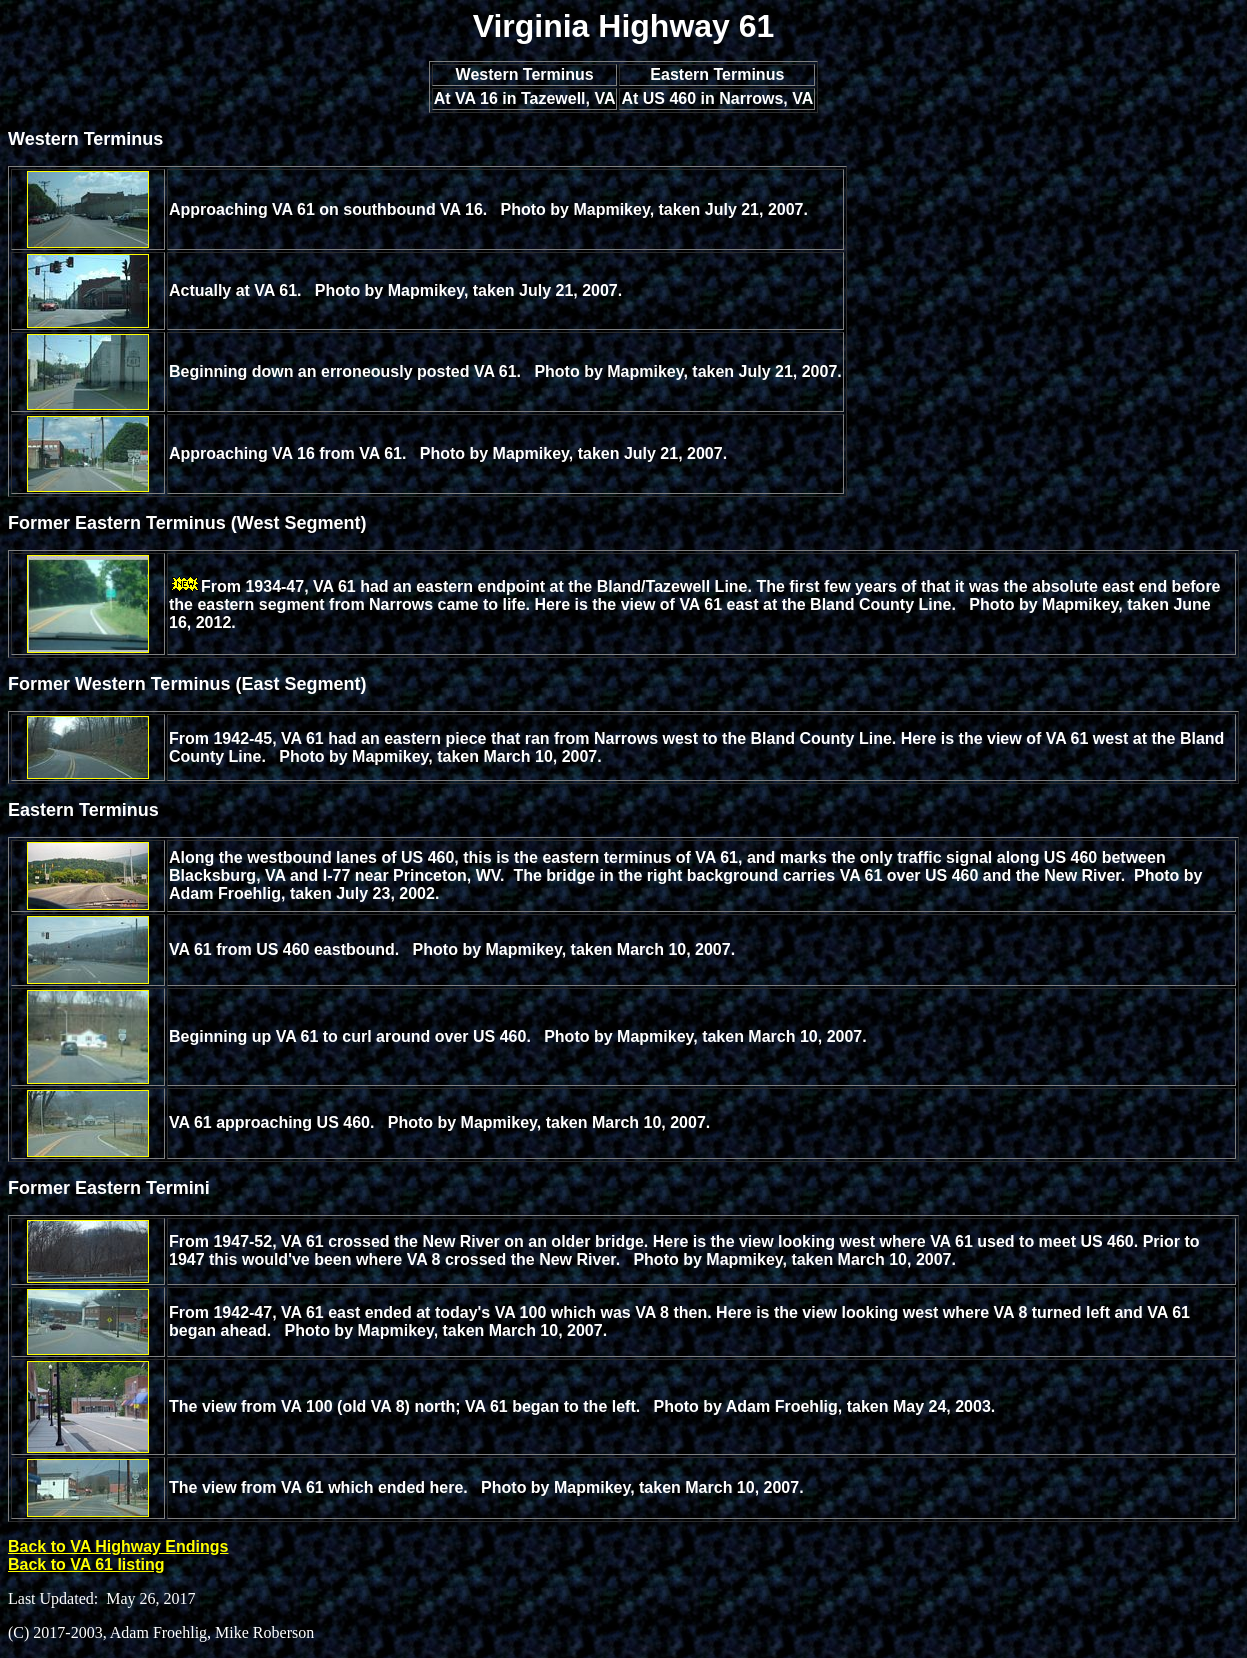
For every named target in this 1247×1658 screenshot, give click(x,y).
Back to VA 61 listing (86, 1564)
